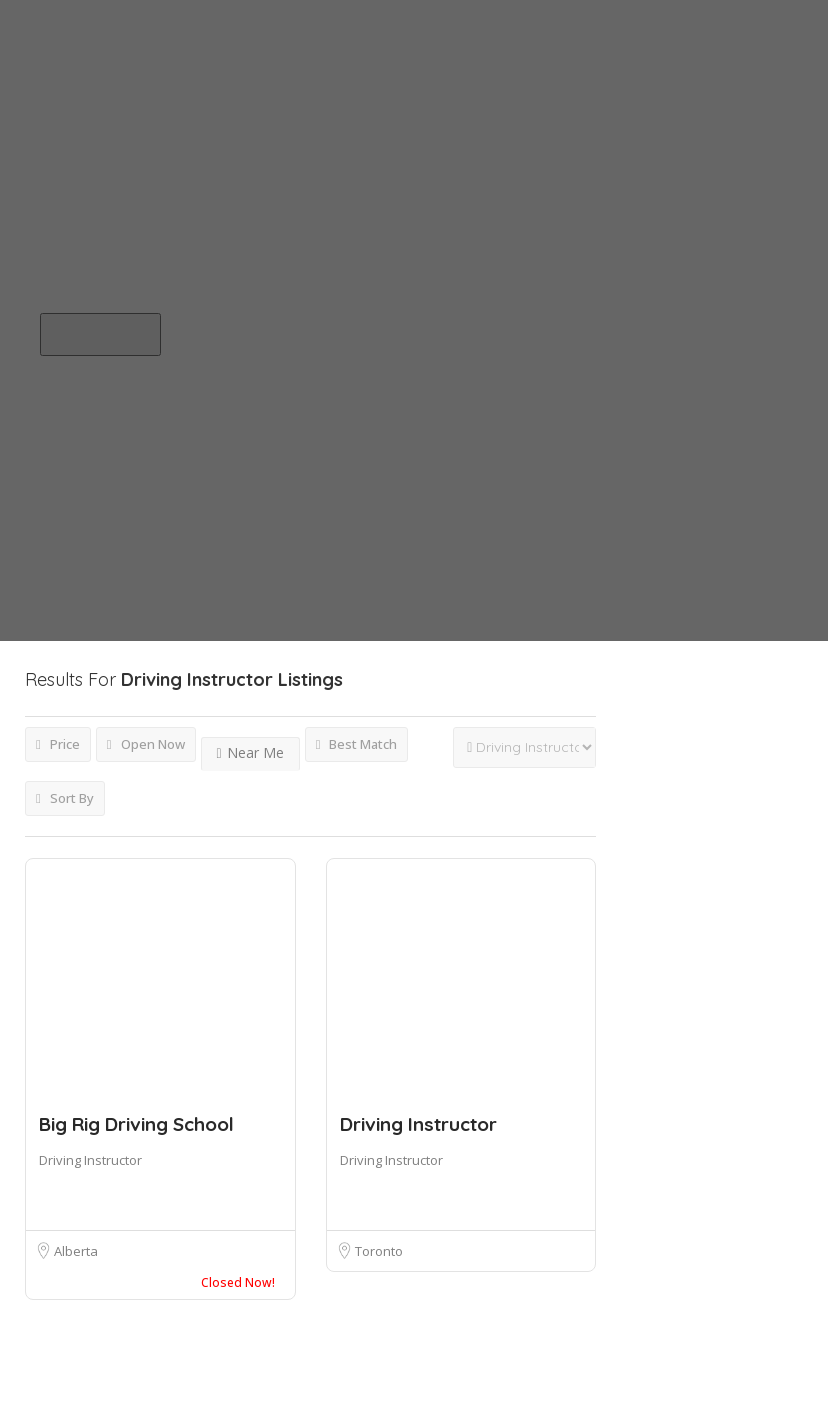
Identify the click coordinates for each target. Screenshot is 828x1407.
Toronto (379, 1251)
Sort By (65, 798)
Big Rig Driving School (136, 1124)
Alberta (76, 1251)
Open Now (146, 744)
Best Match (357, 744)
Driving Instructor (90, 1160)
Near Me (250, 752)
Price (58, 744)
